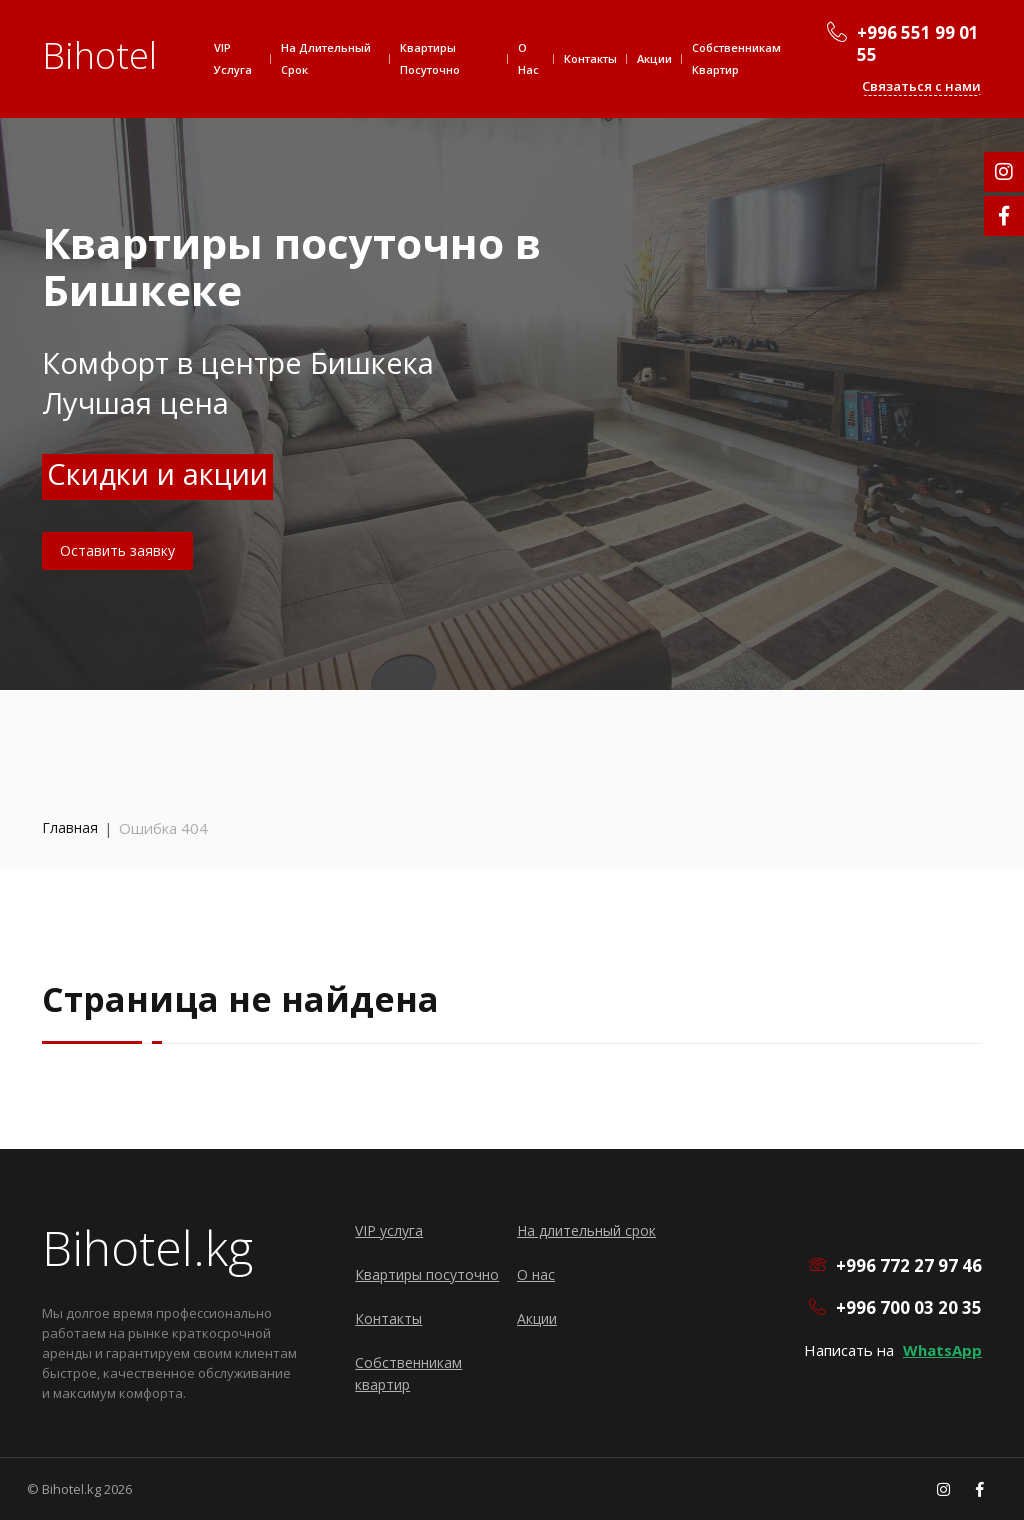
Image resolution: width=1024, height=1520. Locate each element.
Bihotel (99, 55)
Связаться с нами (921, 86)
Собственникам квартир (736, 58)
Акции (654, 58)
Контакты (590, 58)
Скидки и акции (157, 473)
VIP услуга (233, 58)
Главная (70, 827)
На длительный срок (326, 58)
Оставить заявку (117, 550)
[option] (512, 345)
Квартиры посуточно (430, 58)
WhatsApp (942, 1350)
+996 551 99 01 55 (918, 44)
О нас (528, 58)
